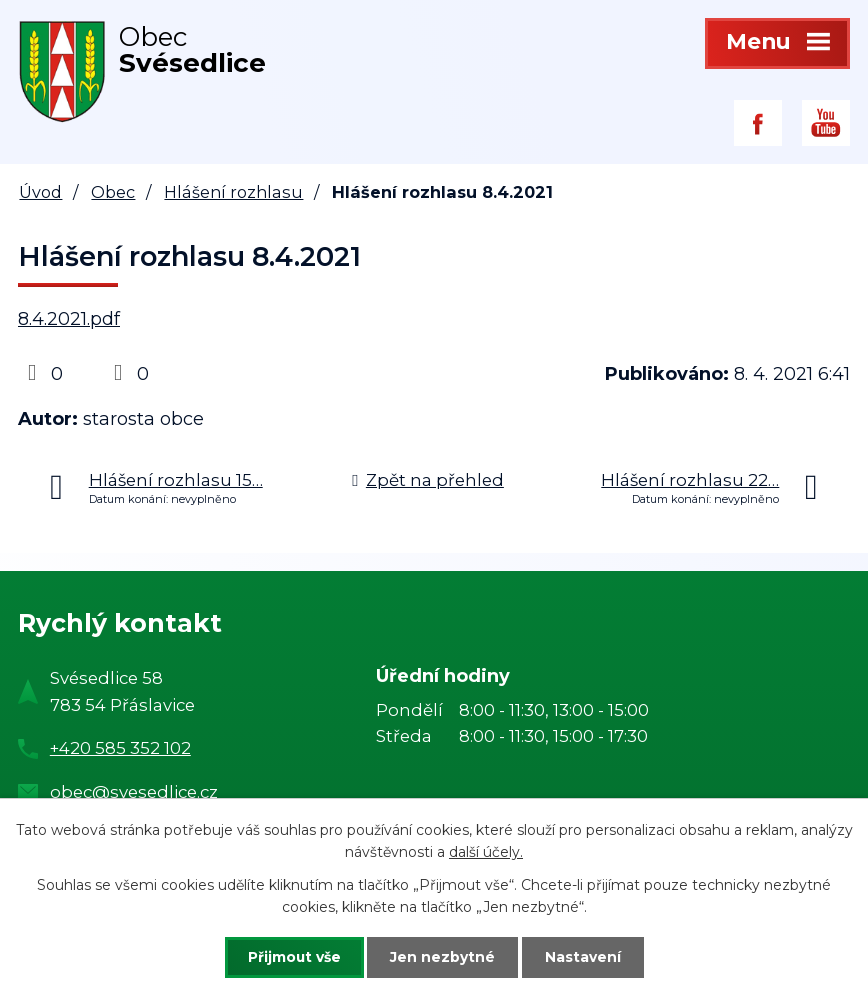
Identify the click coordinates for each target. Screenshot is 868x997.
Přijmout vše (292, 957)
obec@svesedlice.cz (134, 792)
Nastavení (586, 957)
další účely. (486, 852)
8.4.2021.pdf (69, 319)
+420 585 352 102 (120, 748)
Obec (113, 192)
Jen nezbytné (443, 957)
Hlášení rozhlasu (233, 192)
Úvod (40, 192)
